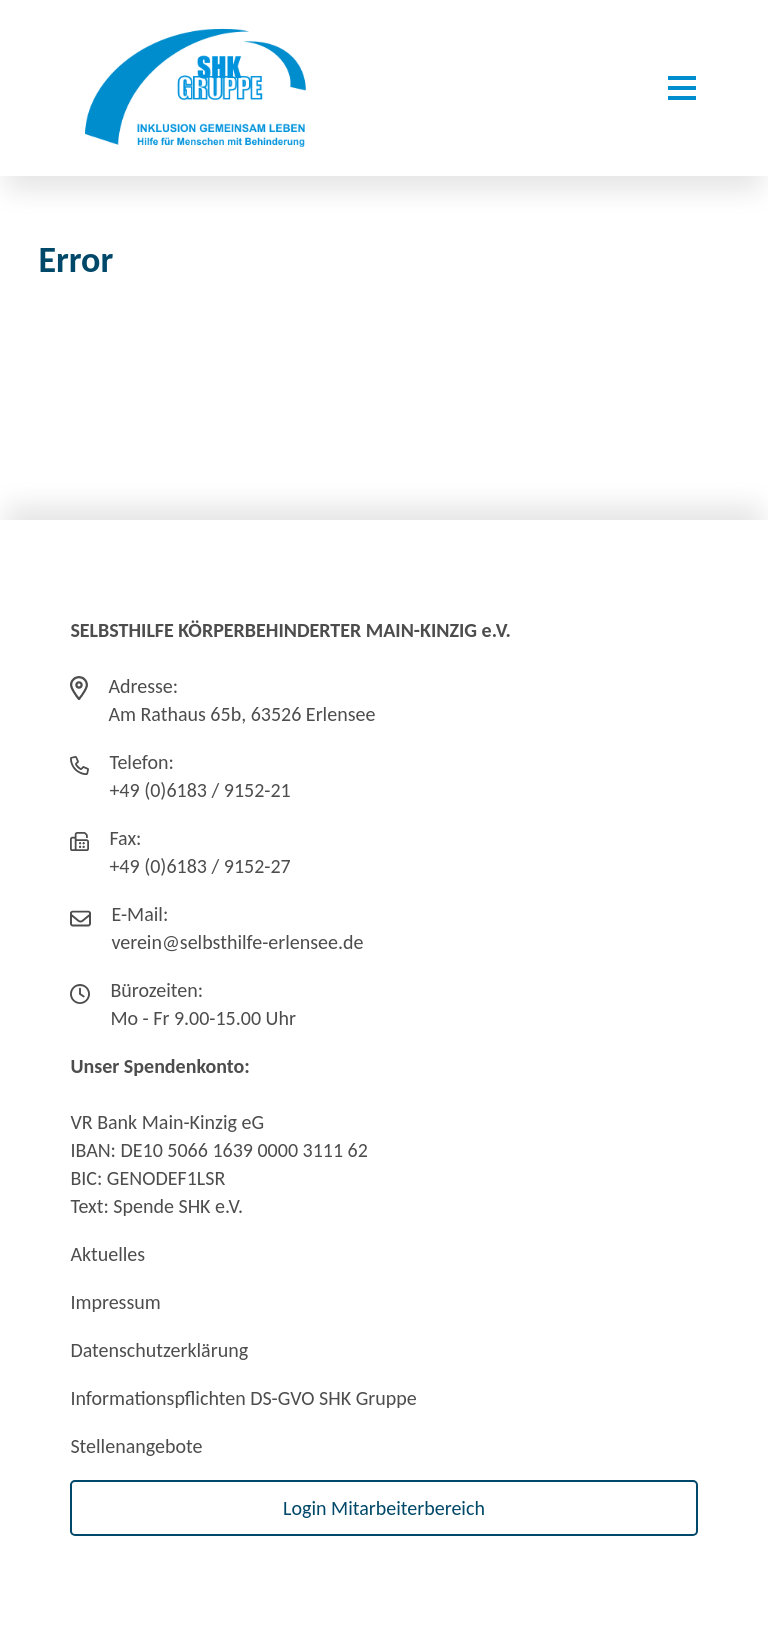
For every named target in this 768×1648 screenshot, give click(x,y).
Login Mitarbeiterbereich (384, 1508)
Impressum (115, 1302)
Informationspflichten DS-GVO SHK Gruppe (243, 1398)
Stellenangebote (136, 1446)
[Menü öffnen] (682, 88)
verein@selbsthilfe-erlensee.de (237, 942)
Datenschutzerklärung (159, 1350)
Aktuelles (107, 1254)
